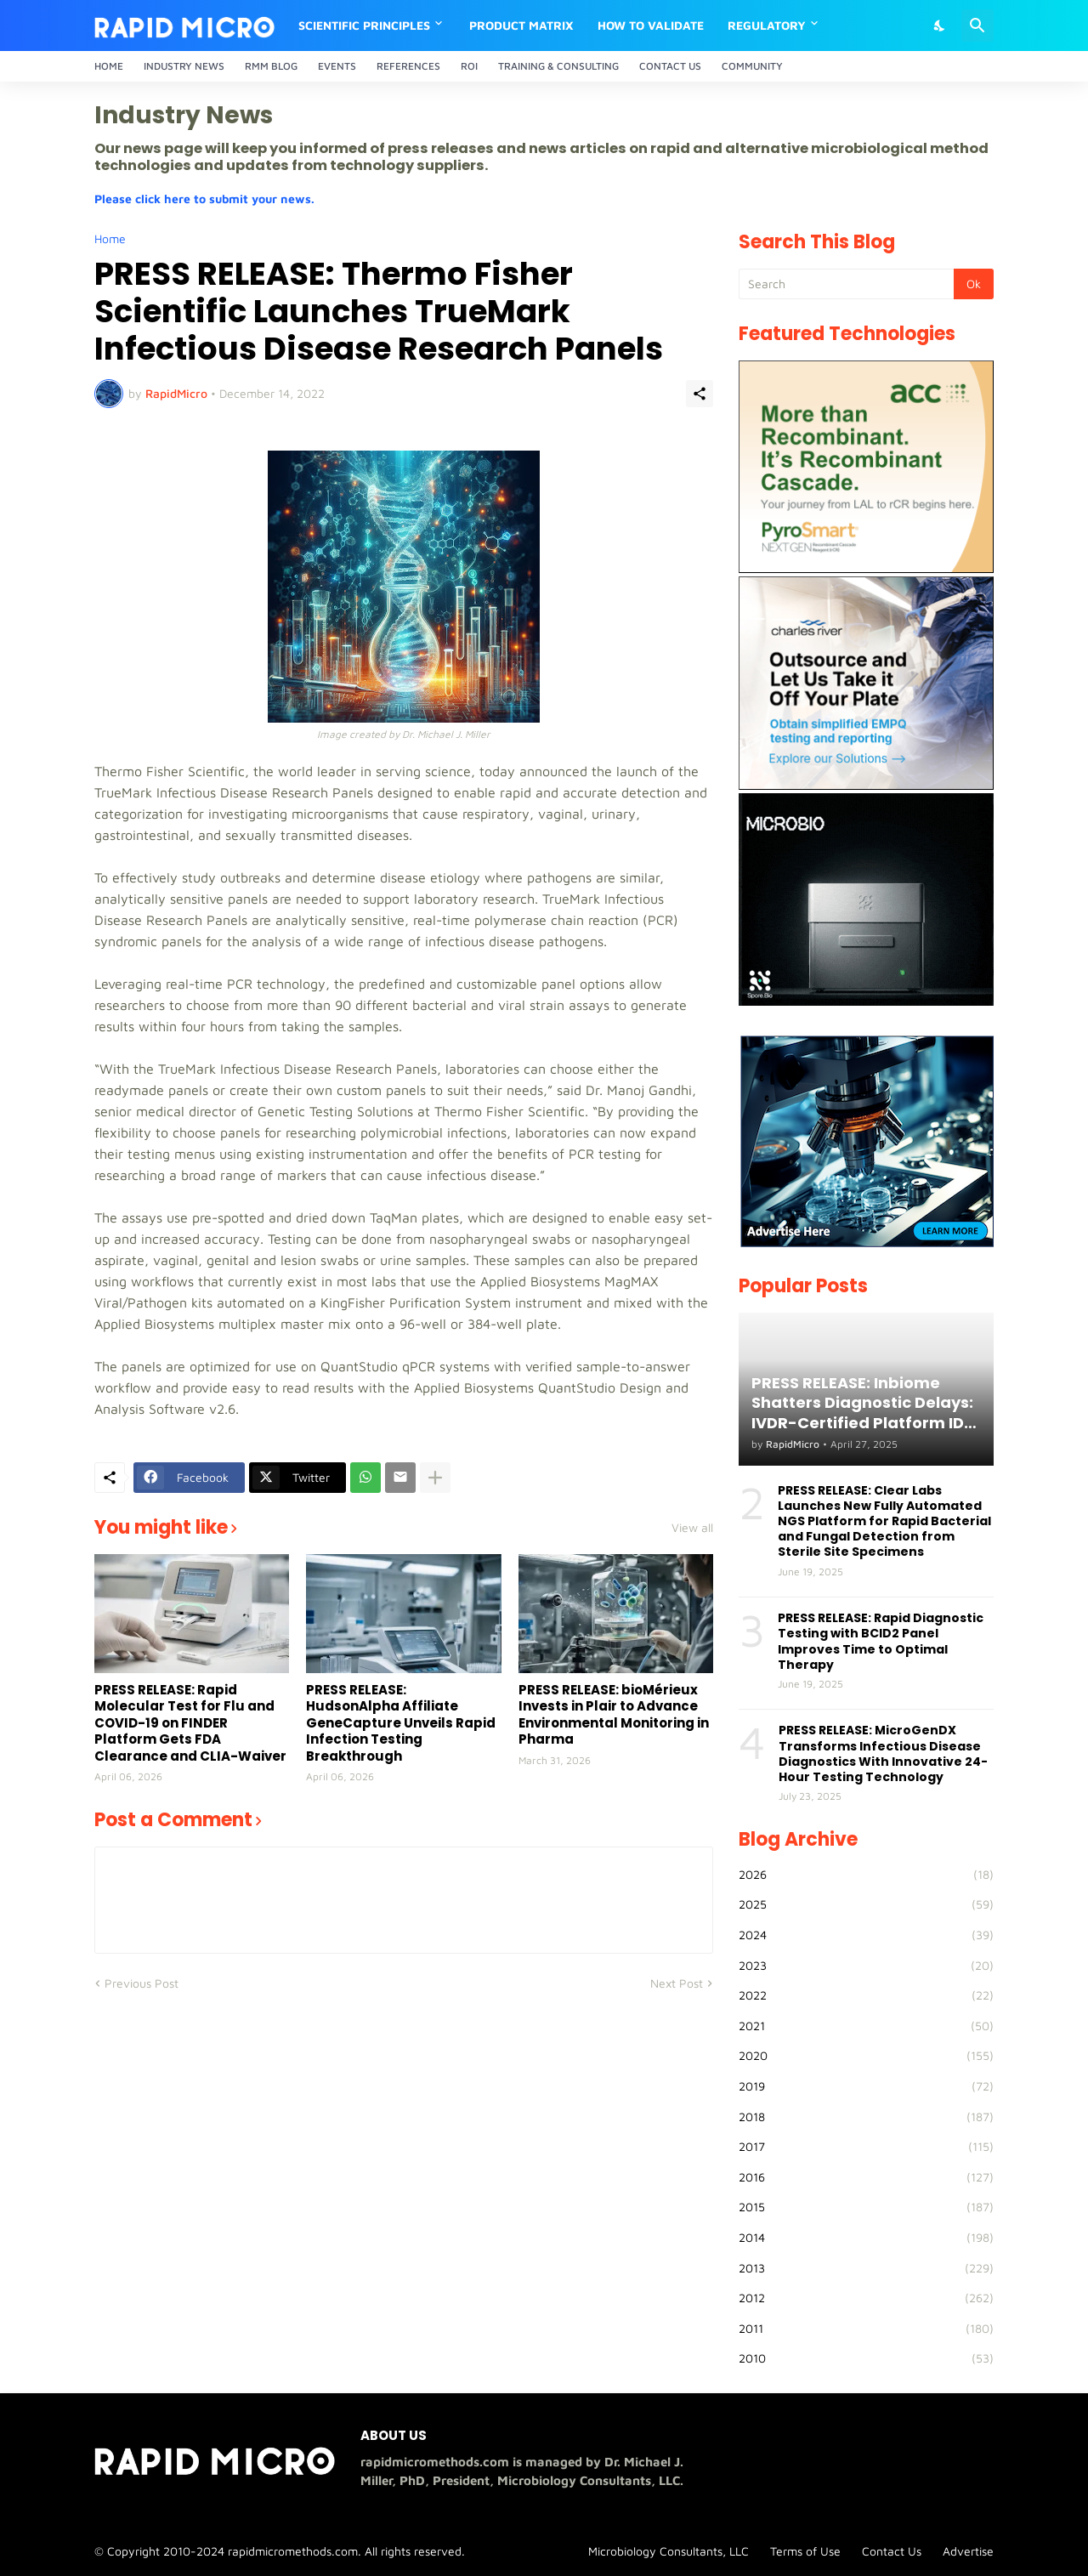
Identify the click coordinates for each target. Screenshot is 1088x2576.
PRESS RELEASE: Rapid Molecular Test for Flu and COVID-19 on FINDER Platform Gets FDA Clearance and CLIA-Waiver (190, 1723)
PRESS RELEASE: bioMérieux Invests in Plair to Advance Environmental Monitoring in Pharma (613, 1715)
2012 (866, 2297)
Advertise (968, 2551)
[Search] (977, 25)
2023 (866, 1965)
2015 (866, 2207)
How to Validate (651, 25)
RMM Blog (271, 66)
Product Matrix (521, 25)
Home (108, 66)
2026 (866, 1874)
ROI (469, 66)
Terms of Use (805, 2551)
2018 (866, 2116)
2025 (866, 1904)
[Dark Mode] (940, 25)
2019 (866, 2086)
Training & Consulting (558, 66)
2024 (866, 1934)
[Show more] (435, 1477)
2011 (866, 2328)
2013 (866, 2268)
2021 (866, 2025)
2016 (866, 2177)
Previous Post (141, 1983)
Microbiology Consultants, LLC (668, 2551)
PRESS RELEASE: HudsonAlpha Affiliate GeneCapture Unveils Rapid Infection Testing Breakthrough (401, 1723)
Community (752, 66)
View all (692, 1528)
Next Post (676, 1983)
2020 (866, 2055)
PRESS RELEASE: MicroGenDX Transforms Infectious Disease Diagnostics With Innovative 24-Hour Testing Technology (883, 1753)
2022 (866, 1995)
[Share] (699, 393)
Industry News (184, 66)
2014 (866, 2237)
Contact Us (670, 66)
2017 (866, 2146)
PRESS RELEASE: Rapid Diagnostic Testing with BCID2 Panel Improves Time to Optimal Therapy (880, 1641)
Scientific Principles (364, 25)
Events (337, 66)
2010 (866, 2358)
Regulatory (767, 25)
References (408, 66)
